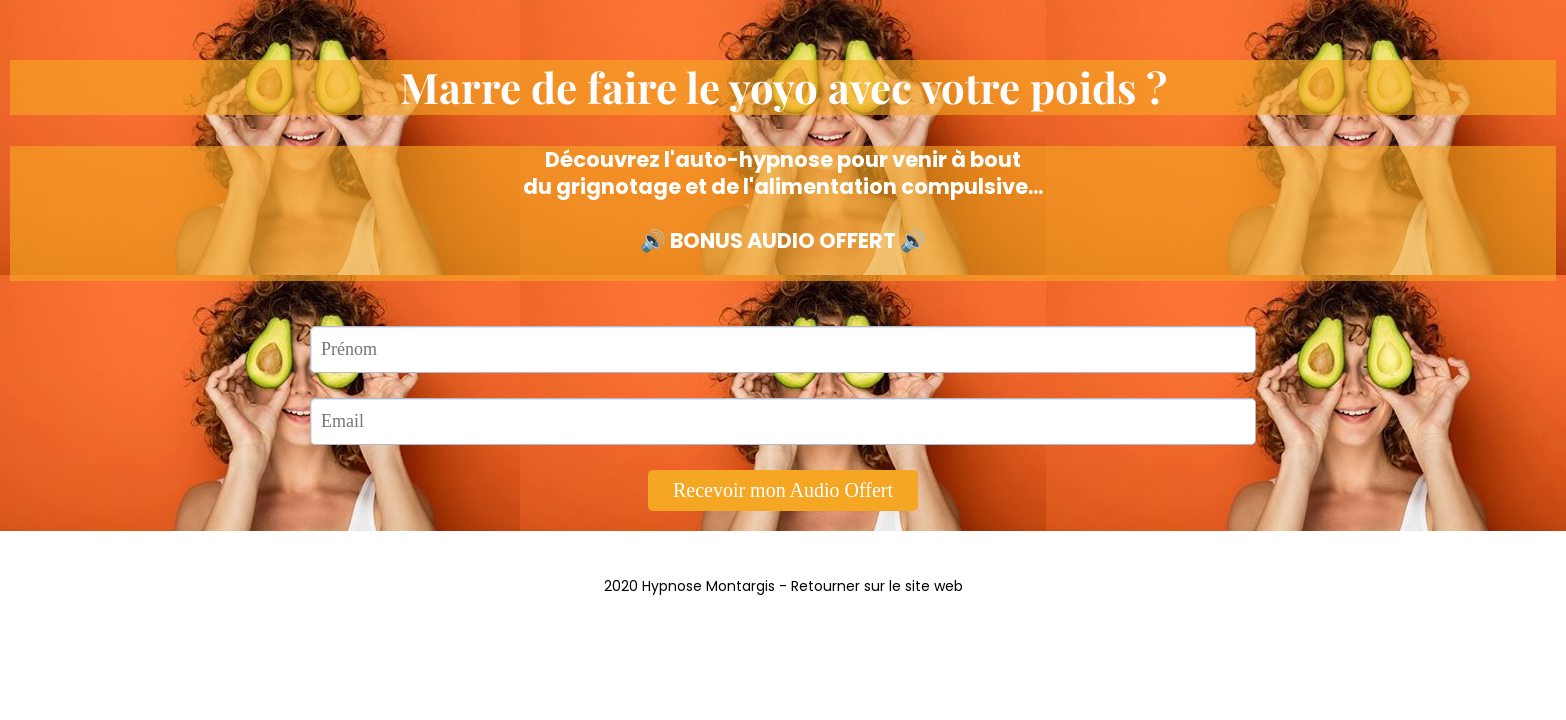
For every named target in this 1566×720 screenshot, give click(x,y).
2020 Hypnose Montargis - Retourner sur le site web (783, 586)
